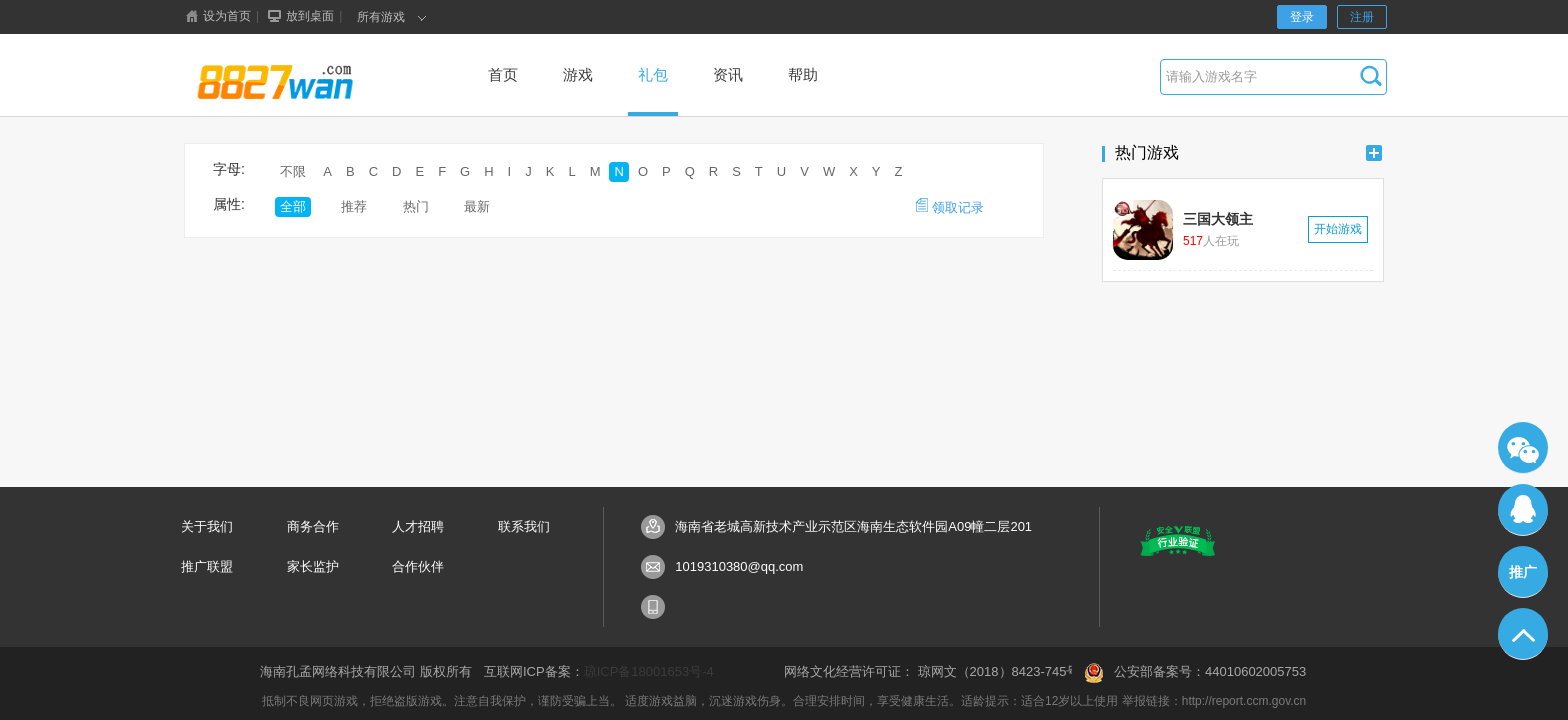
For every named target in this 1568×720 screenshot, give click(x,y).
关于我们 (207, 526)
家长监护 (313, 566)
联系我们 (524, 526)
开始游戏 (1338, 229)
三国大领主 (1218, 219)
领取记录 (950, 206)
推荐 (354, 206)
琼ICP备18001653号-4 (649, 671)
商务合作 (313, 526)
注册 (1362, 17)
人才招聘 (418, 526)
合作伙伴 (418, 566)
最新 (477, 206)
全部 (293, 206)
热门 (416, 206)
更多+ (1374, 153)
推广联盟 (207, 566)
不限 (293, 171)
